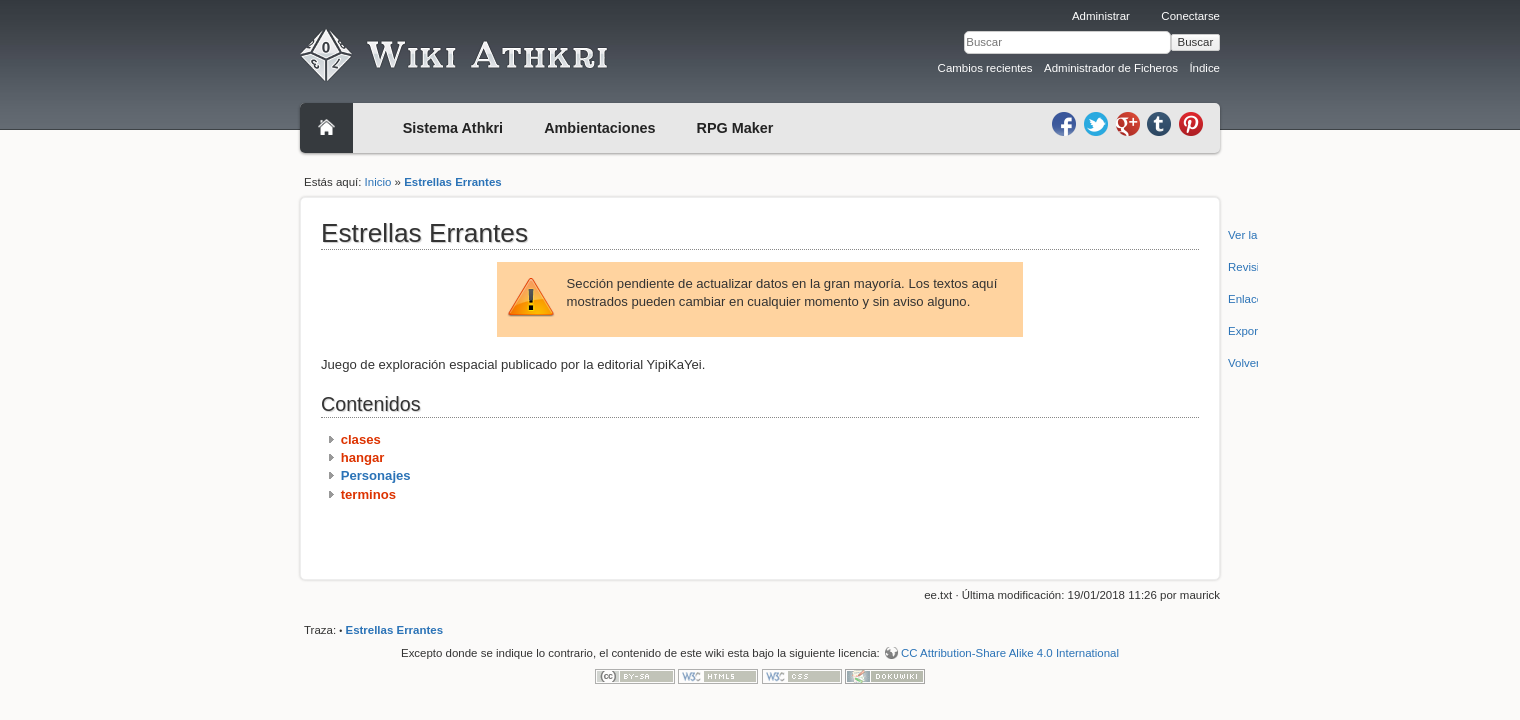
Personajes (376, 475)
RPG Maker (735, 128)
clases (361, 439)
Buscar (1196, 42)
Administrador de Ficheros (1111, 68)
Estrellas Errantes (453, 182)
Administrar (1101, 16)
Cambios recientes (985, 68)
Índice (1204, 68)
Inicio (378, 182)
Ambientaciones (599, 128)
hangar (363, 457)
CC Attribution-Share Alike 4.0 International (1010, 653)
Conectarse (1190, 16)
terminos (368, 494)
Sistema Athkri (453, 128)
